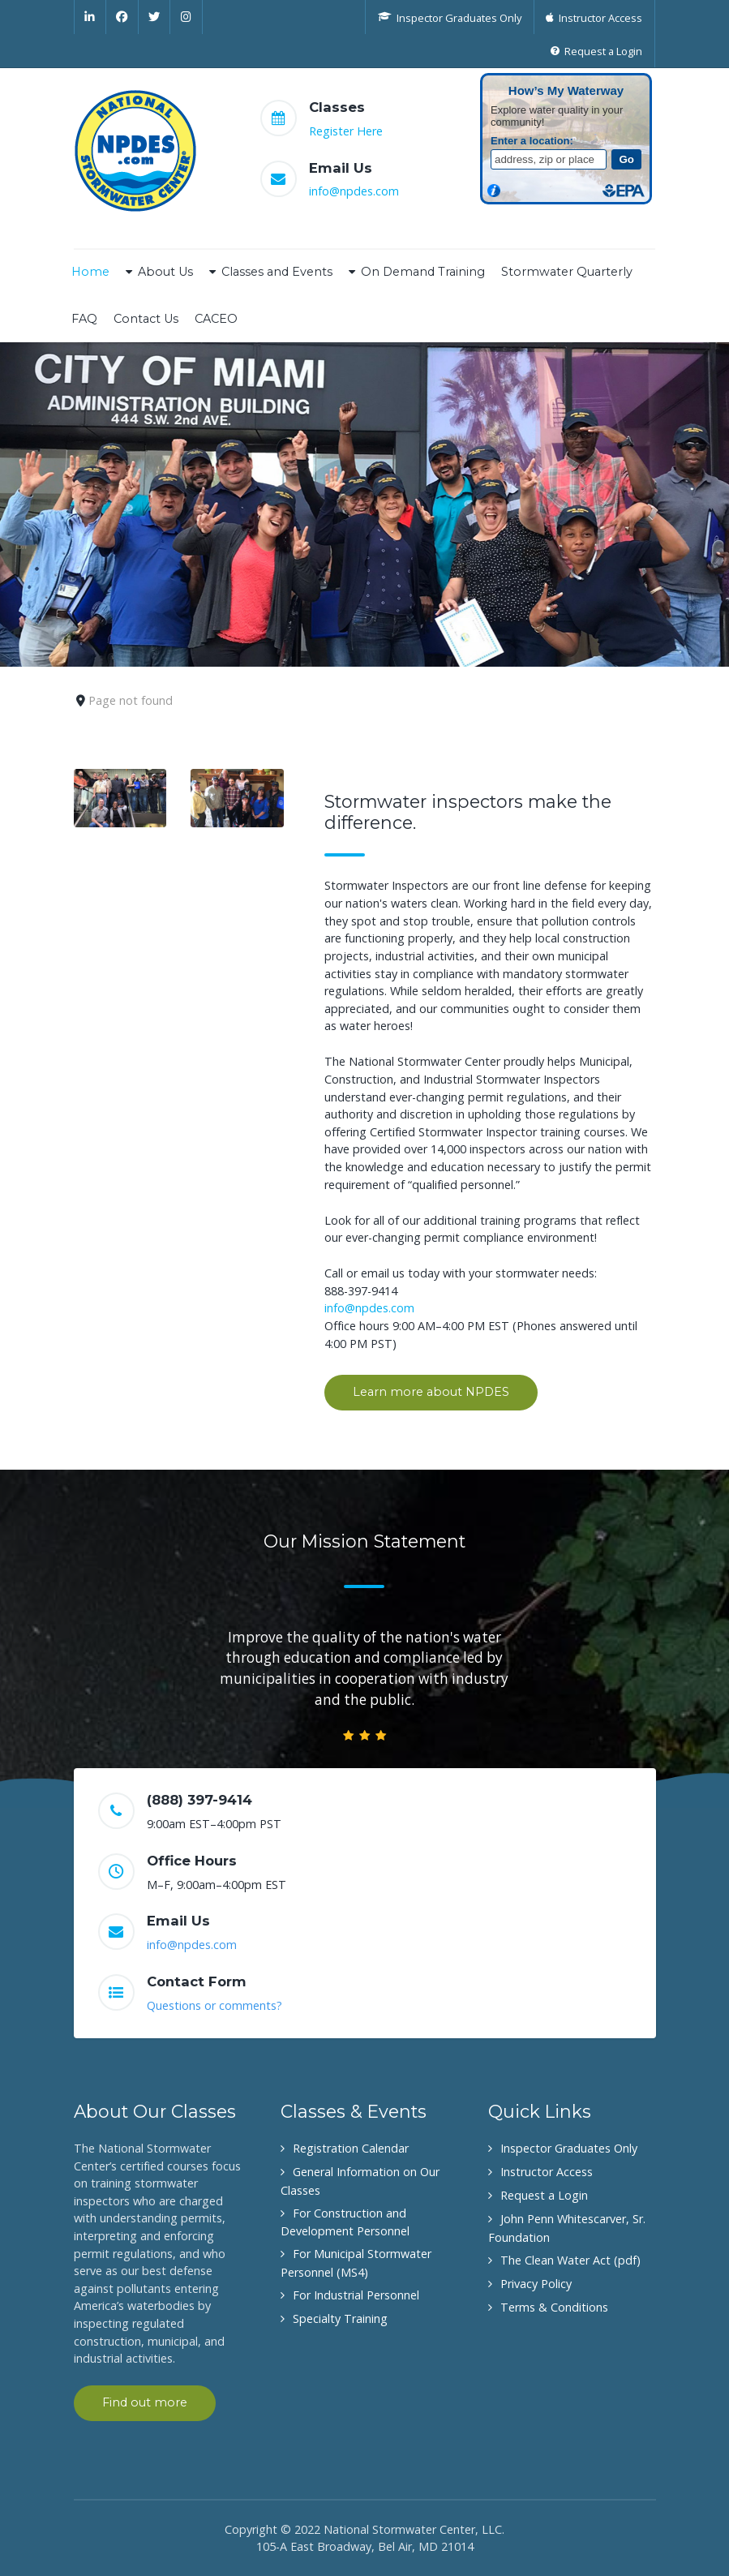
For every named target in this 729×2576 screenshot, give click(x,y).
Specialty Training (340, 2318)
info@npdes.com (354, 191)
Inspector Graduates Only (568, 2148)
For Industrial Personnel (356, 2295)
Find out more (144, 2402)
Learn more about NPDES (431, 1392)
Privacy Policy (536, 2283)
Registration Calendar (351, 2148)
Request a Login (544, 2195)
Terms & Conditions (554, 2307)
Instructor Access (546, 2171)
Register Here (346, 131)
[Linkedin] (90, 17)
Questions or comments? (214, 2005)
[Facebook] (122, 17)
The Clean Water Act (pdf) (570, 2260)
